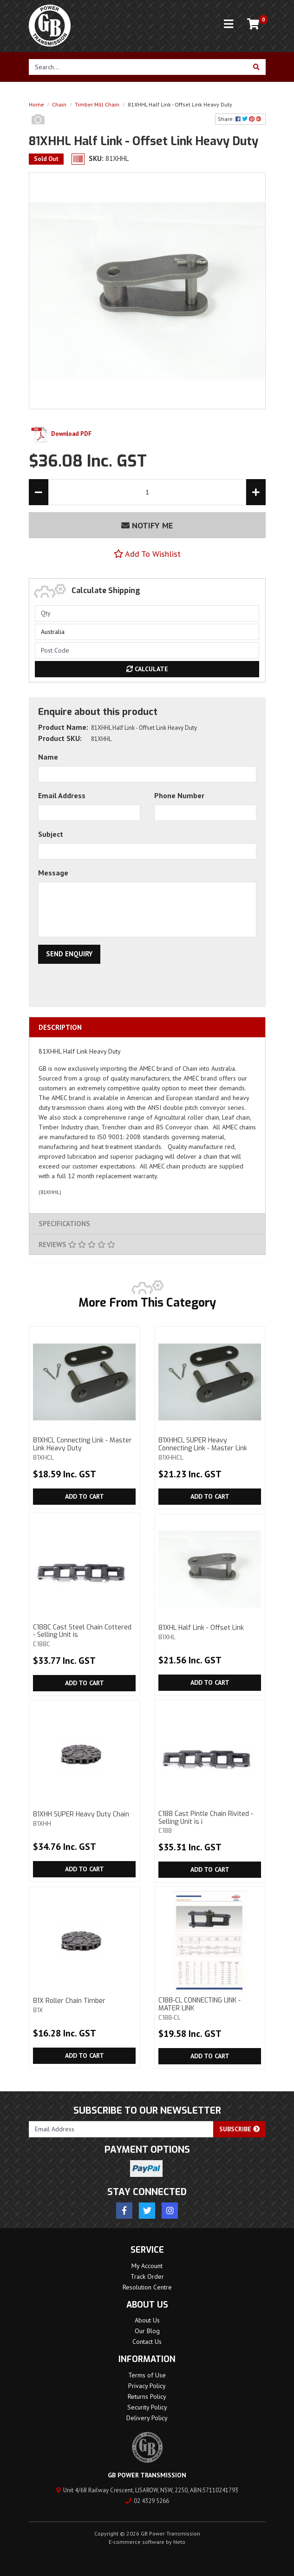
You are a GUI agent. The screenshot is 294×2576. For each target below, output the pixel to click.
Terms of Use (147, 2375)
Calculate (147, 669)
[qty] (147, 613)
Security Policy (147, 2407)
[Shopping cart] (253, 24)
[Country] (147, 632)
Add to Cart (84, 1496)
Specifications (64, 1223)
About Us (147, 2320)
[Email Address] (121, 2129)
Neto (179, 2541)
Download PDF (60, 434)
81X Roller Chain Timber (84, 2005)
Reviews (77, 1244)
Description (60, 1027)
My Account (147, 2266)
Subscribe (239, 2129)
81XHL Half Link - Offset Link (209, 1632)
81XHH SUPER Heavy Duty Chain (84, 1818)
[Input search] (138, 67)
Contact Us (147, 2341)
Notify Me (147, 525)
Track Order (147, 2276)
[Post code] (147, 650)
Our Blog (147, 2331)
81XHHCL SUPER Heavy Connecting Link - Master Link (209, 1448)
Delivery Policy (147, 2418)
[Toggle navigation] (228, 24)
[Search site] (257, 67)
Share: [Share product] (240, 118)
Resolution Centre (147, 2287)
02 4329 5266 (147, 2501)
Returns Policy (147, 2396)
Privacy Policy (147, 2386)
